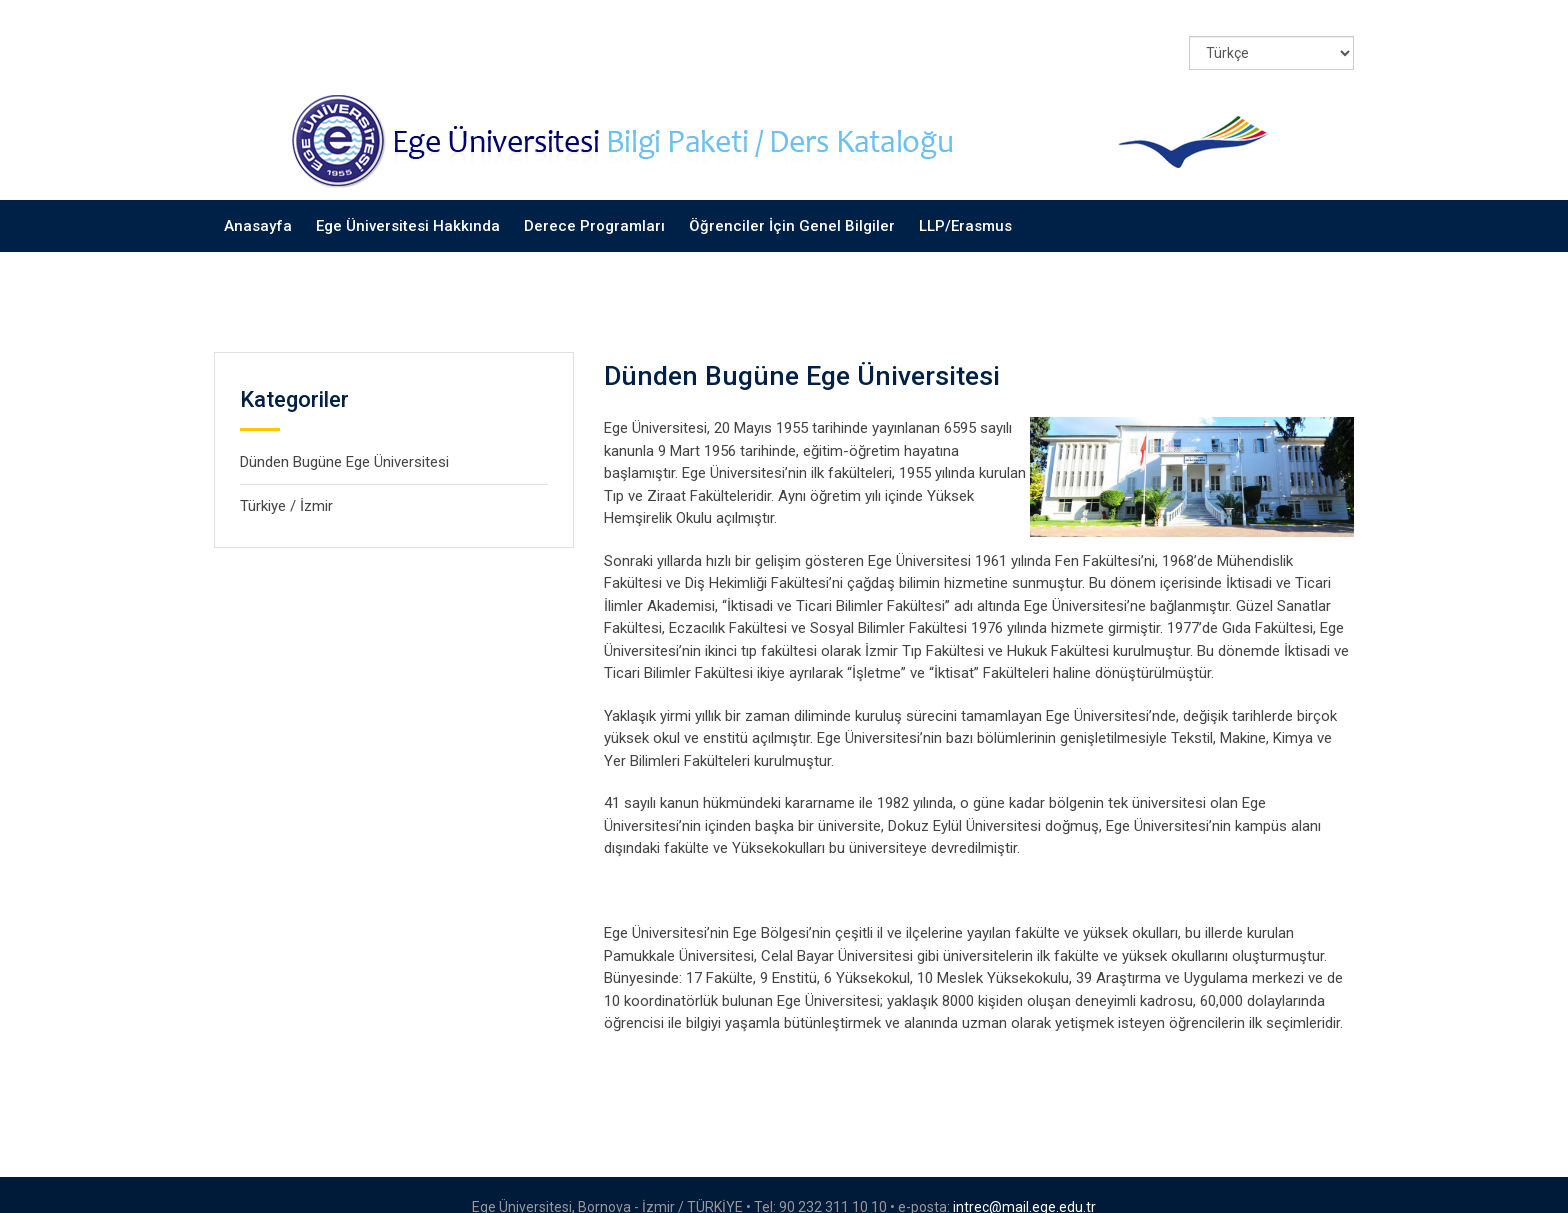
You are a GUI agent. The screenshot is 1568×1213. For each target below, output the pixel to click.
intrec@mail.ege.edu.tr (1024, 1182)
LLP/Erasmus (965, 200)
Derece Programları (594, 200)
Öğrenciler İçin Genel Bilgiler (792, 200)
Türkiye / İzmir (286, 480)
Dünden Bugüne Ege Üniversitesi (344, 437)
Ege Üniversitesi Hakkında (408, 200)
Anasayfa (258, 200)
